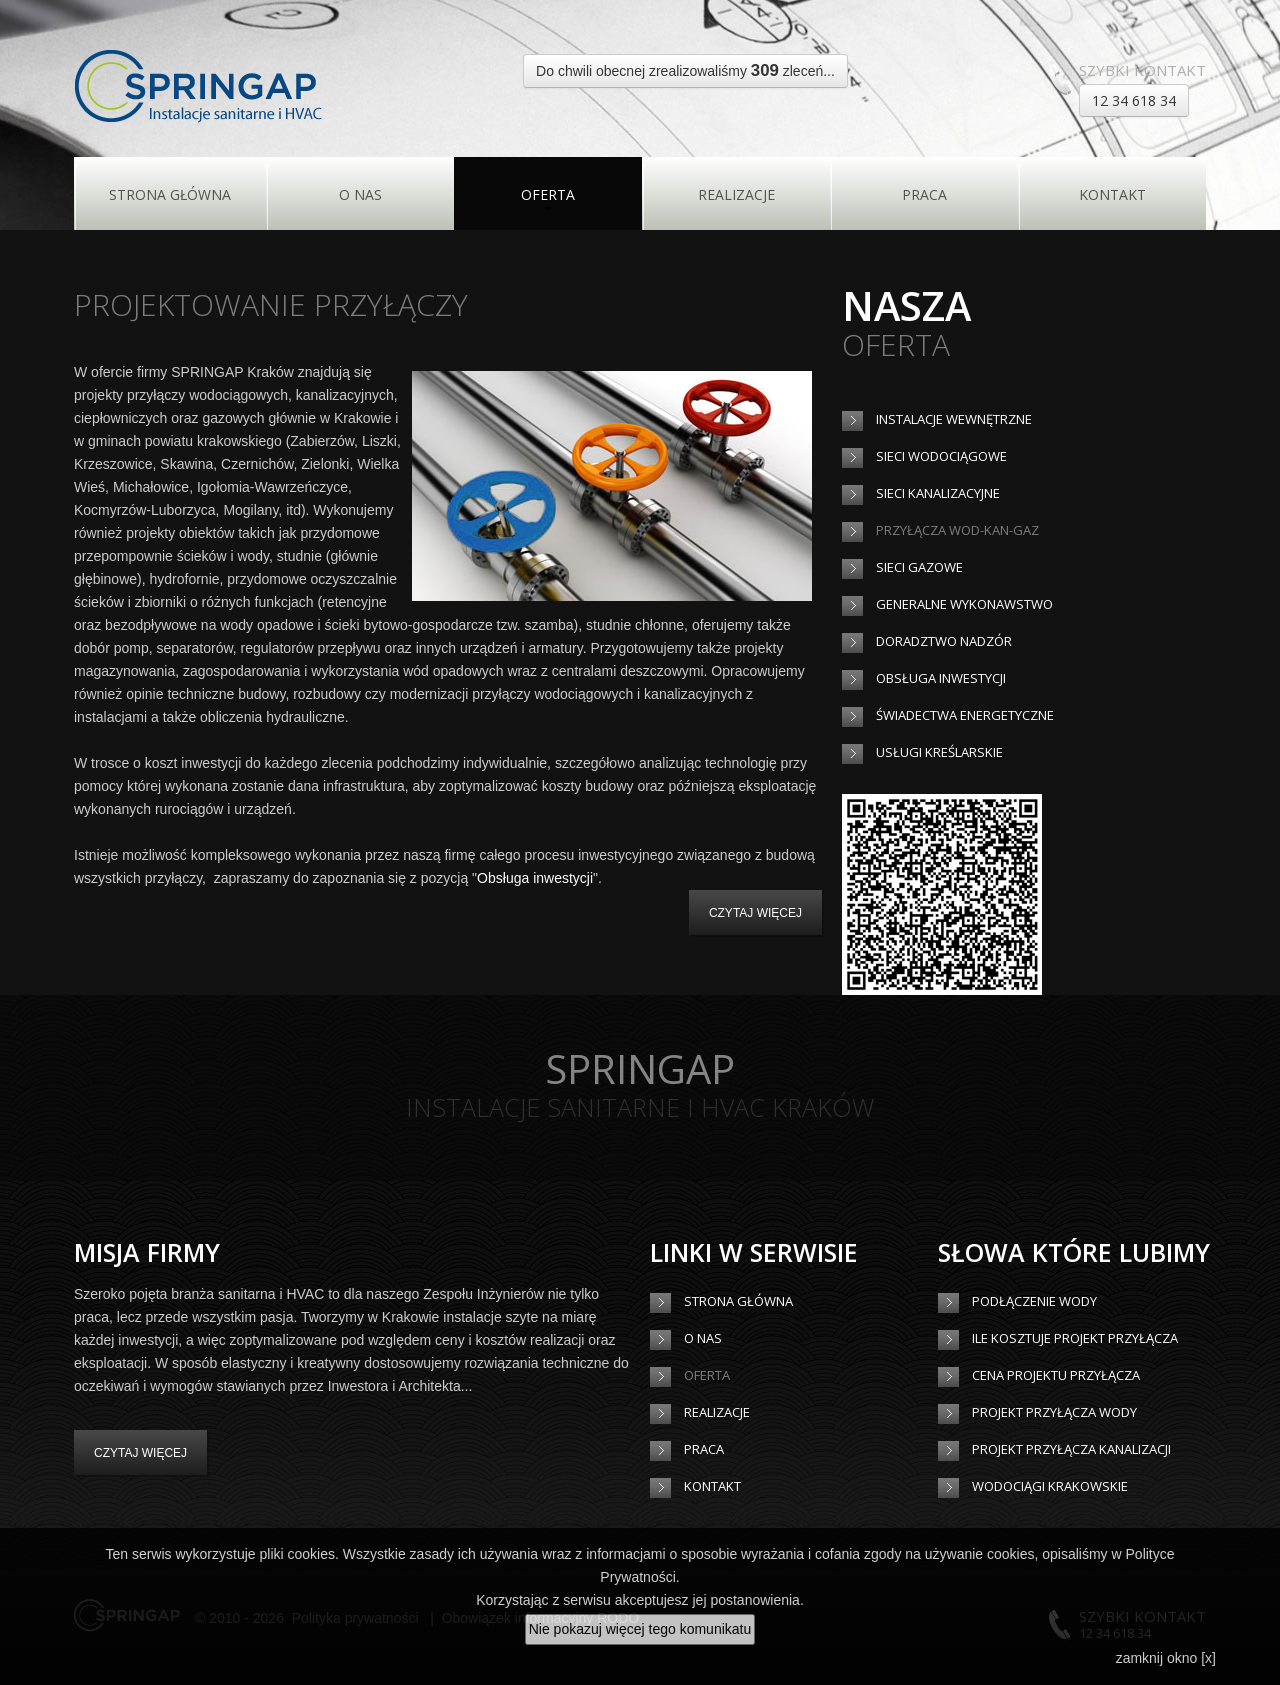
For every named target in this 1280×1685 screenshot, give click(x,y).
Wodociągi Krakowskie (1050, 1486)
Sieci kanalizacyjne (938, 493)
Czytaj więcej (140, 1453)
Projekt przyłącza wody (1054, 1412)
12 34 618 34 (1134, 100)
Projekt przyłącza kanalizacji (1071, 1449)
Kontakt (1112, 194)
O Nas (360, 194)
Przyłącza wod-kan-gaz (957, 530)
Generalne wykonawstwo (964, 604)
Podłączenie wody (1034, 1301)
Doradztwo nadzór (944, 641)
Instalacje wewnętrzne (954, 419)
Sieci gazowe (919, 567)
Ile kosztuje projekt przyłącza (1075, 1338)
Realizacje (736, 194)
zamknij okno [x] (1166, 1658)
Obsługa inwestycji (535, 878)
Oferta (548, 194)
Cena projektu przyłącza (1056, 1375)
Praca (924, 194)
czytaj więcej (755, 913)
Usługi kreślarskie (939, 752)
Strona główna (170, 194)
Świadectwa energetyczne (965, 715)
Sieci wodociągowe (941, 456)
